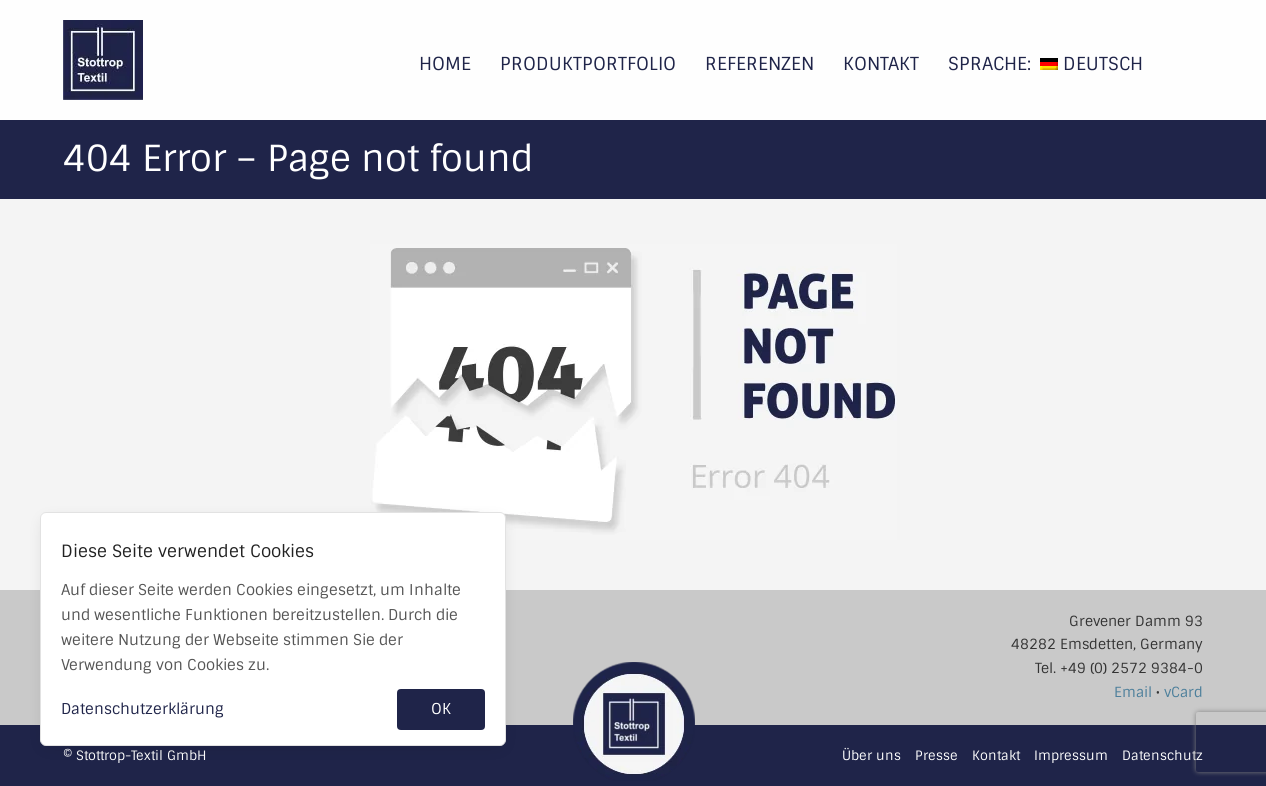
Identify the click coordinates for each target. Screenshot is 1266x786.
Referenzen (759, 64)
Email (1133, 692)
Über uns (871, 755)
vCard (1183, 692)
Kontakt (881, 64)
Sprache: (989, 64)
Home (445, 64)
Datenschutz (1162, 755)
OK (441, 709)
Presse (936, 755)
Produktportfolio (588, 64)
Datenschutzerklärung (142, 709)
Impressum (1071, 755)
